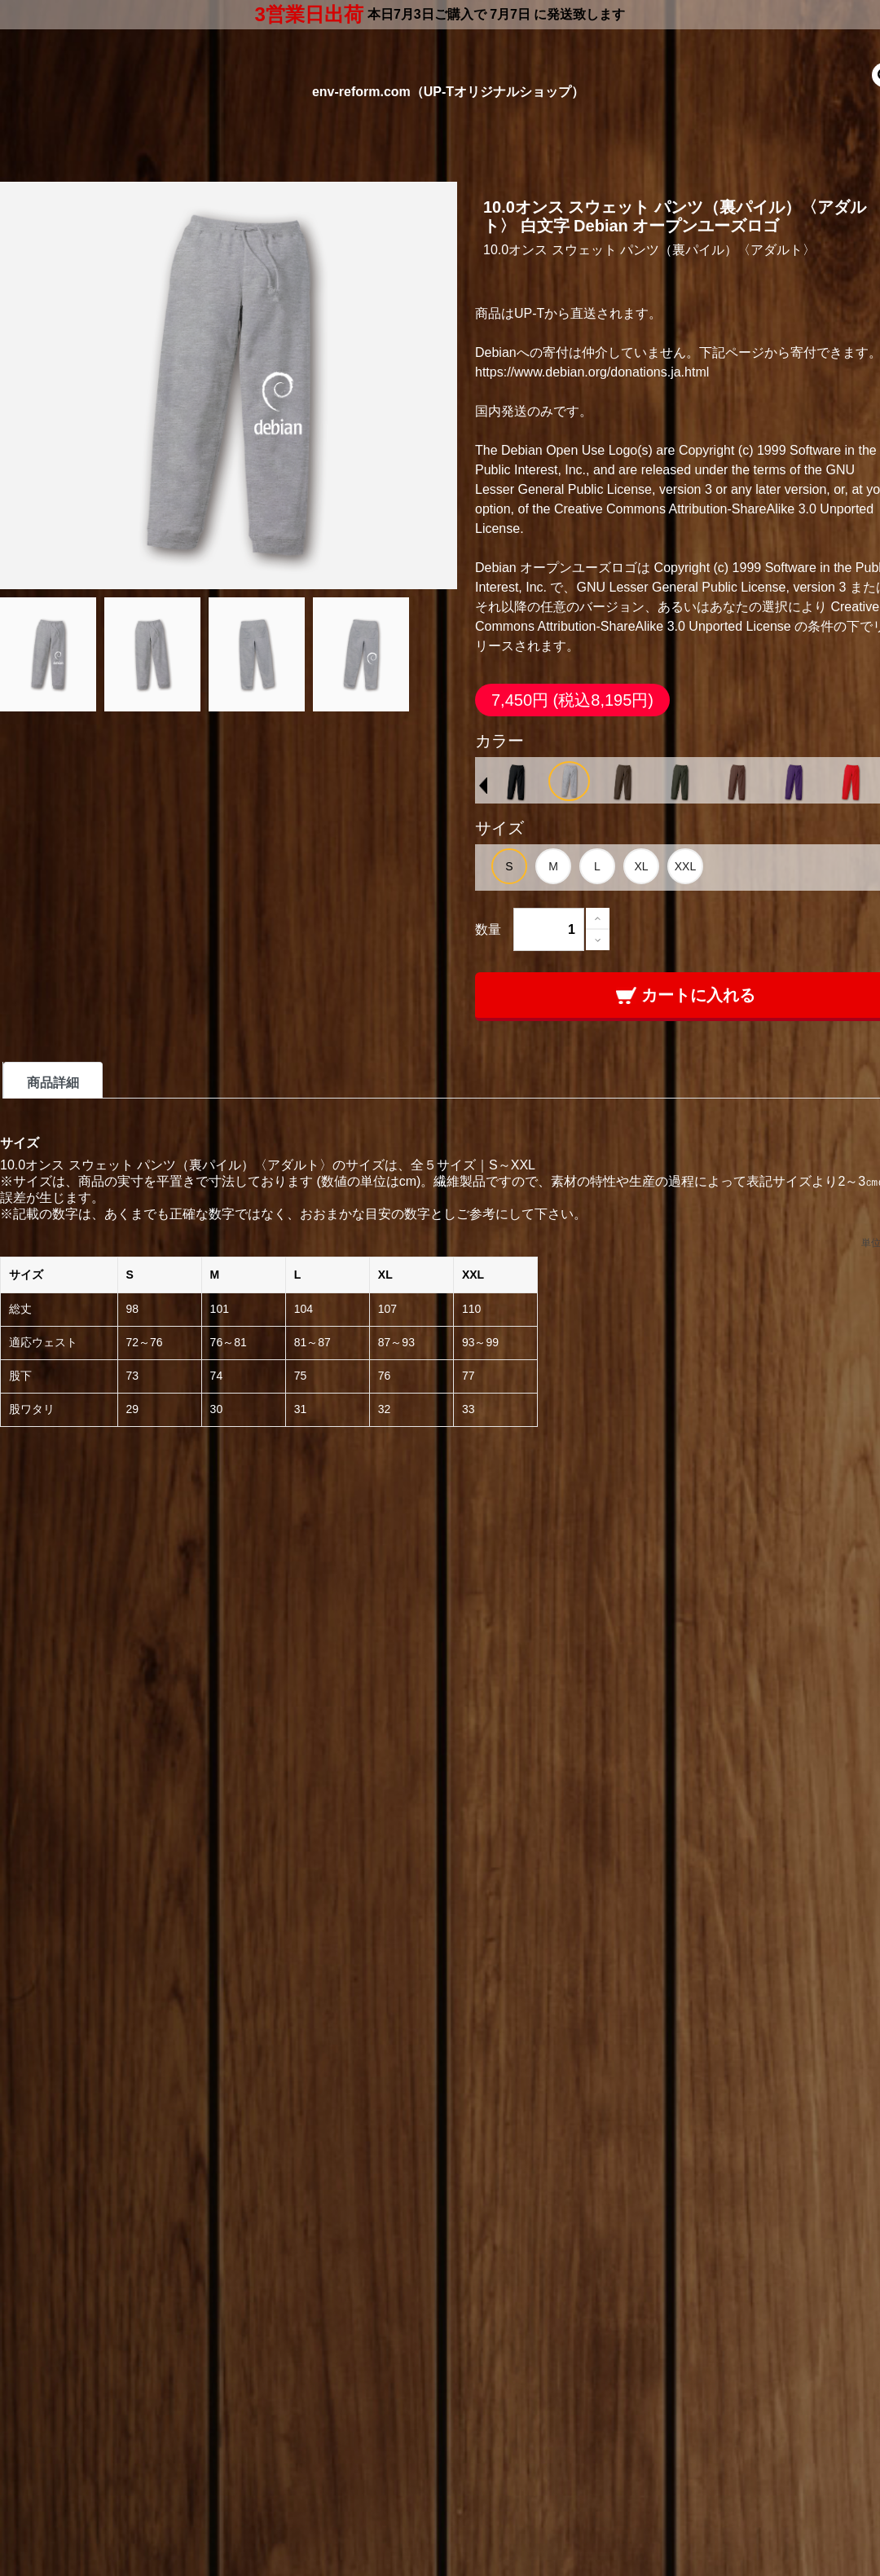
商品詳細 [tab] (53, 1083)
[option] (515, 782)
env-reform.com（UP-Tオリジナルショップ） (448, 92)
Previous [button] (483, 785)
